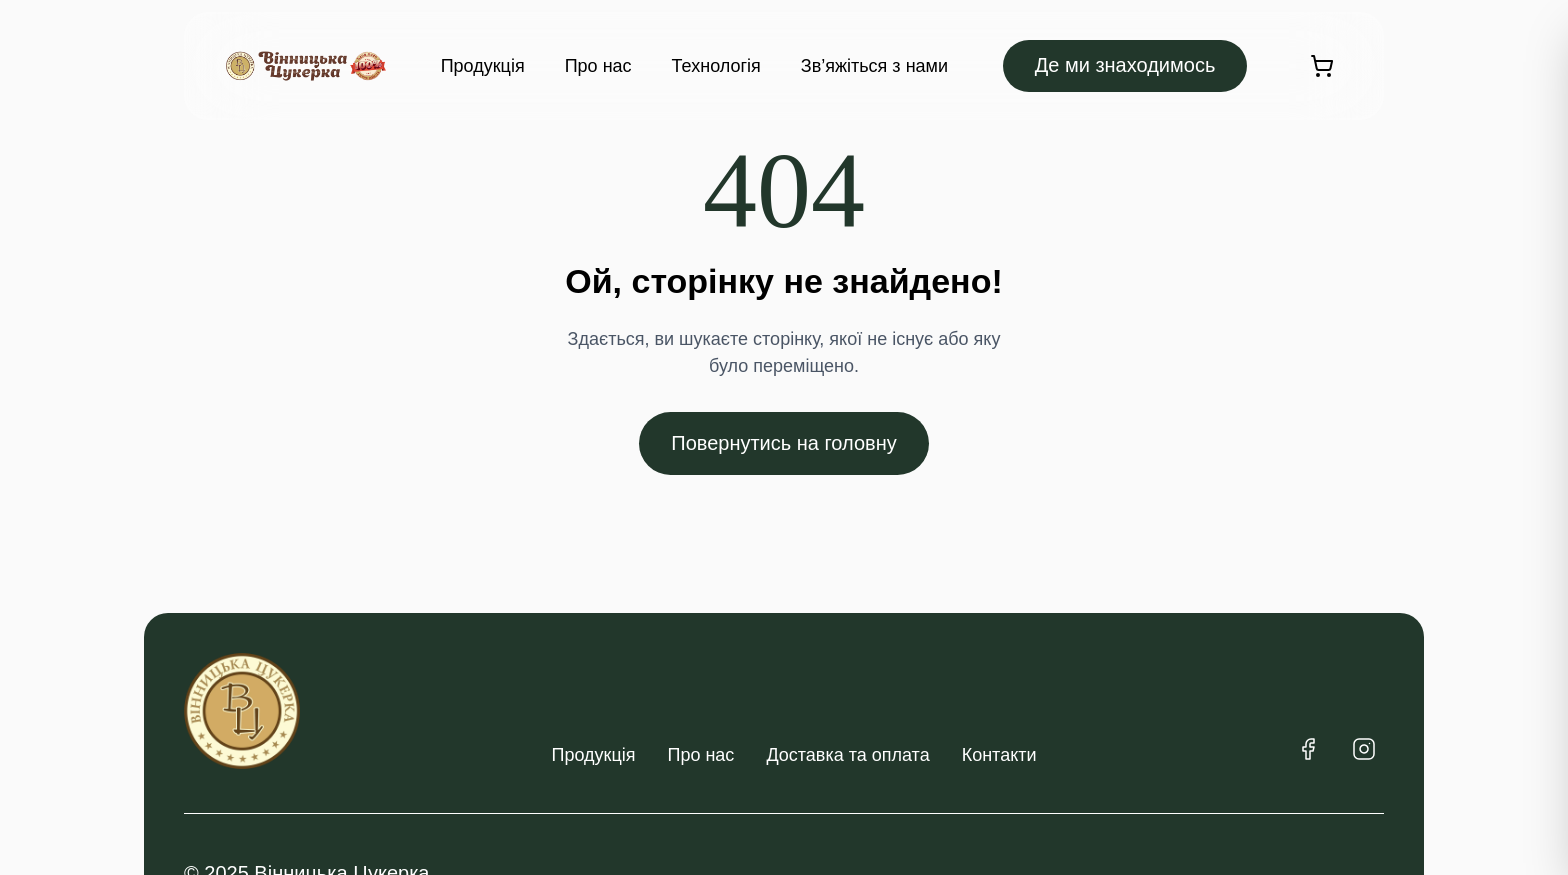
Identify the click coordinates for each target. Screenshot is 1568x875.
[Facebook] (1308, 749)
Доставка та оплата (847, 755)
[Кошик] (1322, 66)
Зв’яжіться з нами (874, 66)
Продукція (483, 66)
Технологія (716, 66)
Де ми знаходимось (1125, 65)
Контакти (999, 755)
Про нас (598, 66)
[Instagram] (1364, 749)
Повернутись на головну (783, 443)
